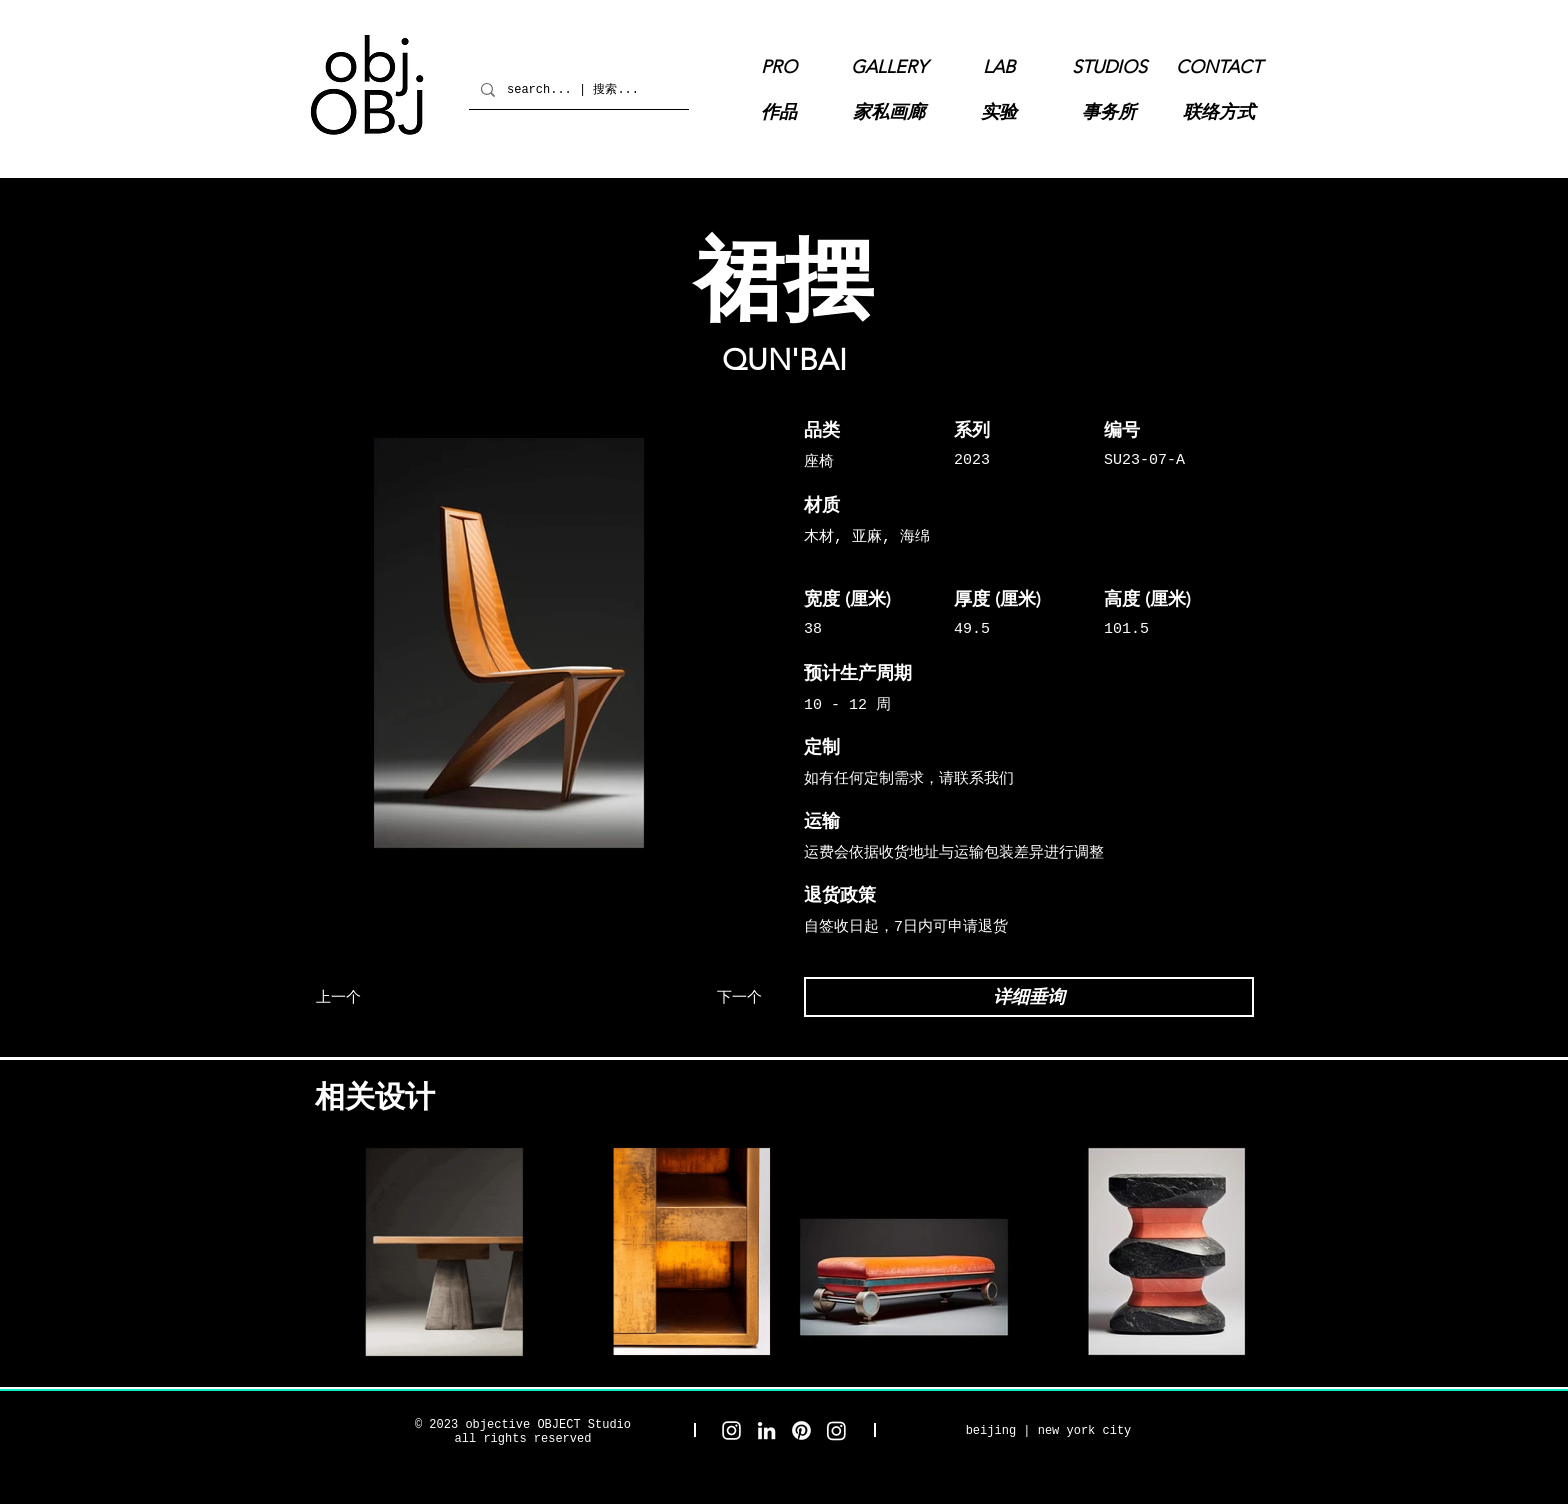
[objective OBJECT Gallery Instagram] (836, 1430)
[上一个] (389, 997)
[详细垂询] (1029, 997)
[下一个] (689, 997)
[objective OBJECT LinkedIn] (766, 1430)
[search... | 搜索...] (577, 89)
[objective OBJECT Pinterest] (801, 1430)
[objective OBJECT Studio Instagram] (731, 1430)
